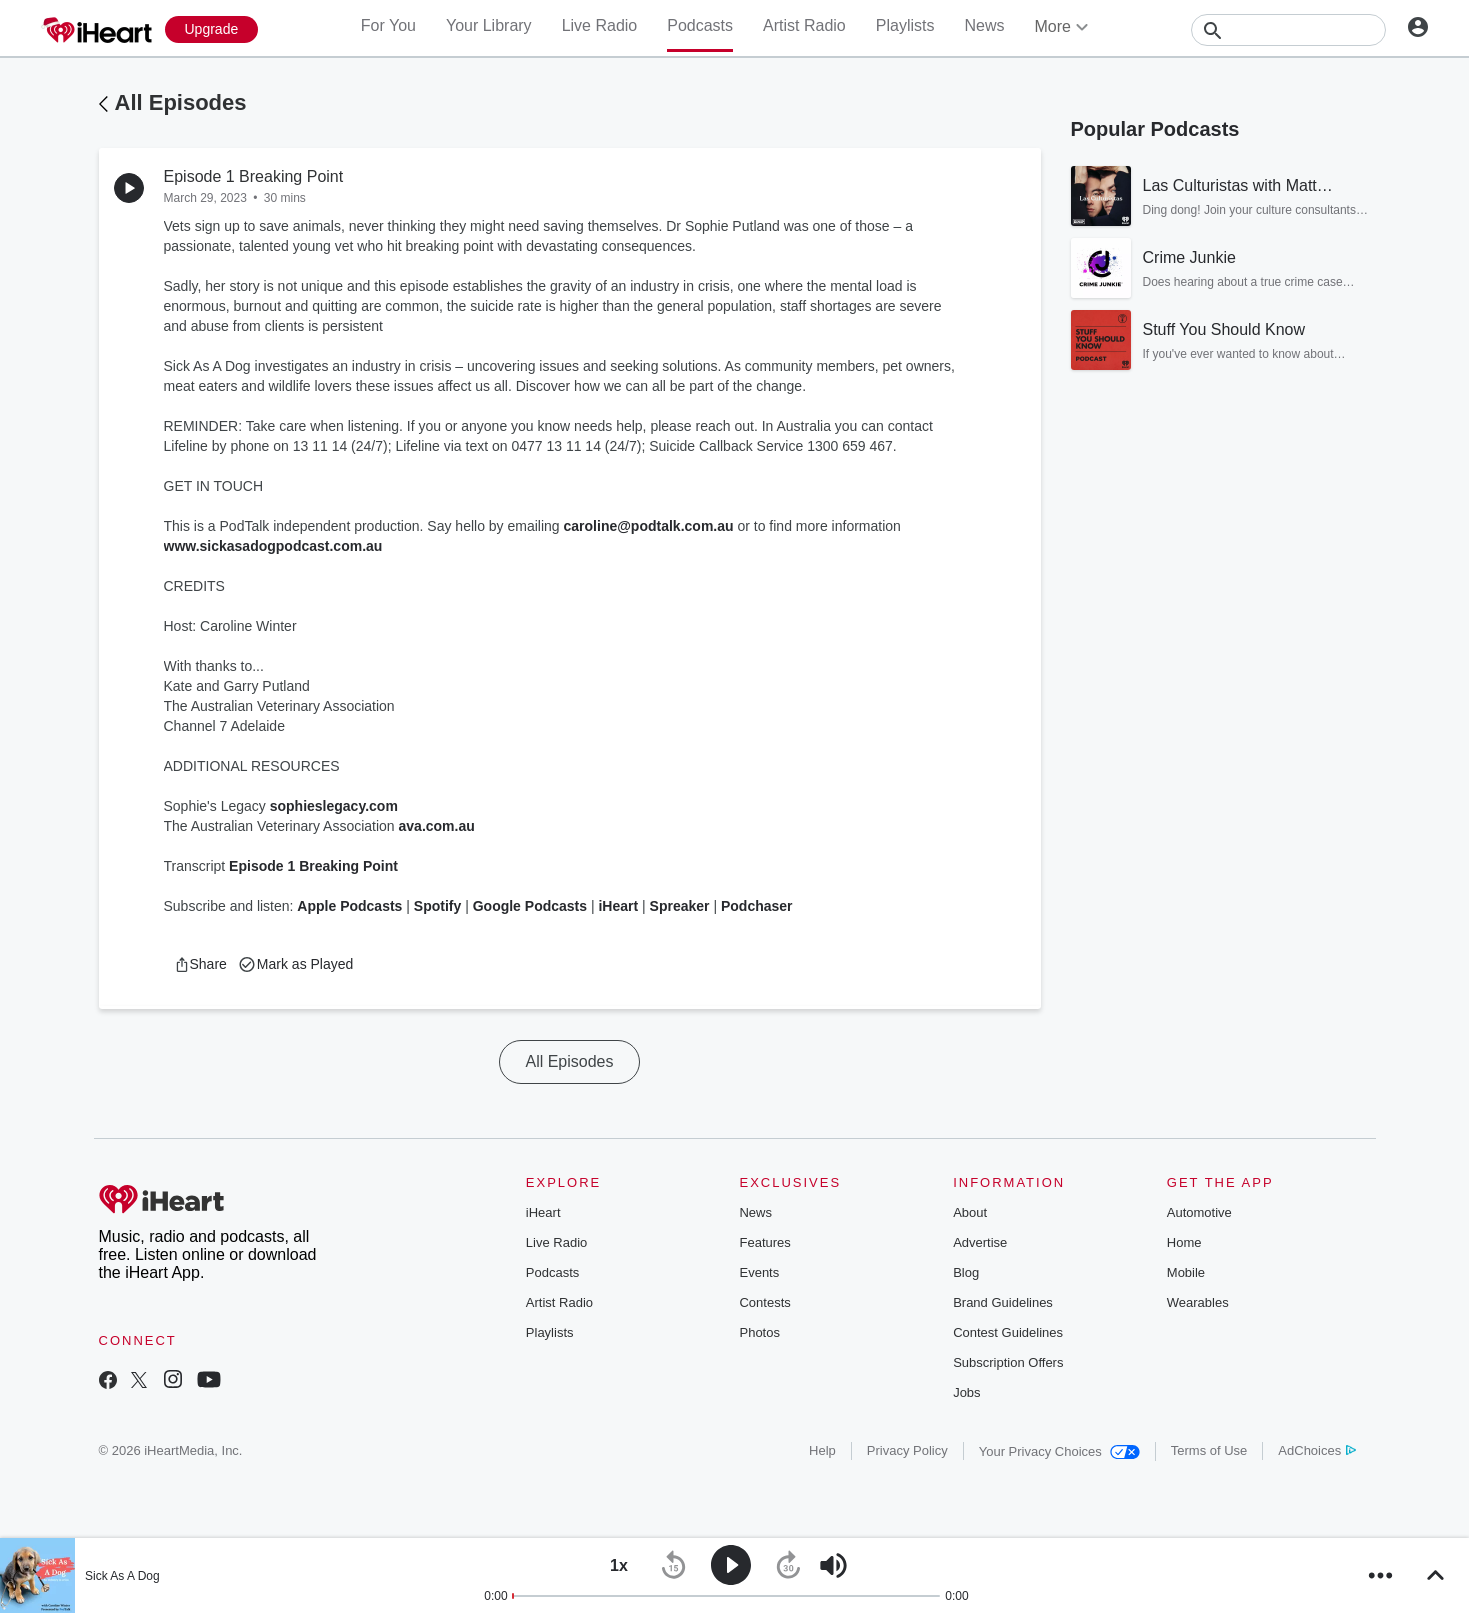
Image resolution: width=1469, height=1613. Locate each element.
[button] (200, 964)
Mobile (1186, 1272)
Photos (759, 1332)
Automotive (1199, 1212)
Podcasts (700, 25)
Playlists (905, 25)
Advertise (980, 1242)
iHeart (618, 906)
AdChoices (1316, 1450)
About (970, 1212)
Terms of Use (1209, 1450)
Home (1184, 1242)
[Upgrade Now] (212, 29)
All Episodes (181, 102)
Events (759, 1272)
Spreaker (680, 906)
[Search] (1288, 30)
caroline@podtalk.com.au (649, 526)
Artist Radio (804, 25)
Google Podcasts (530, 906)
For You (388, 25)
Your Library (489, 25)
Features (764, 1242)
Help (822, 1450)
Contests (764, 1302)
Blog (966, 1272)
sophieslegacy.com (334, 806)
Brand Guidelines (1003, 1302)
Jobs (966, 1392)
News (984, 25)
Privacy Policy (907, 1450)
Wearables (1198, 1302)
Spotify (437, 906)
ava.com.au (437, 826)
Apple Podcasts (349, 906)
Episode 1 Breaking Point (313, 866)
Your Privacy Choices (1059, 1451)
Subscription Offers (1008, 1362)
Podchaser (757, 906)
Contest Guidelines (1008, 1332)
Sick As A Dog (122, 1576)
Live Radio (600, 25)
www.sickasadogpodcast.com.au (273, 546)
